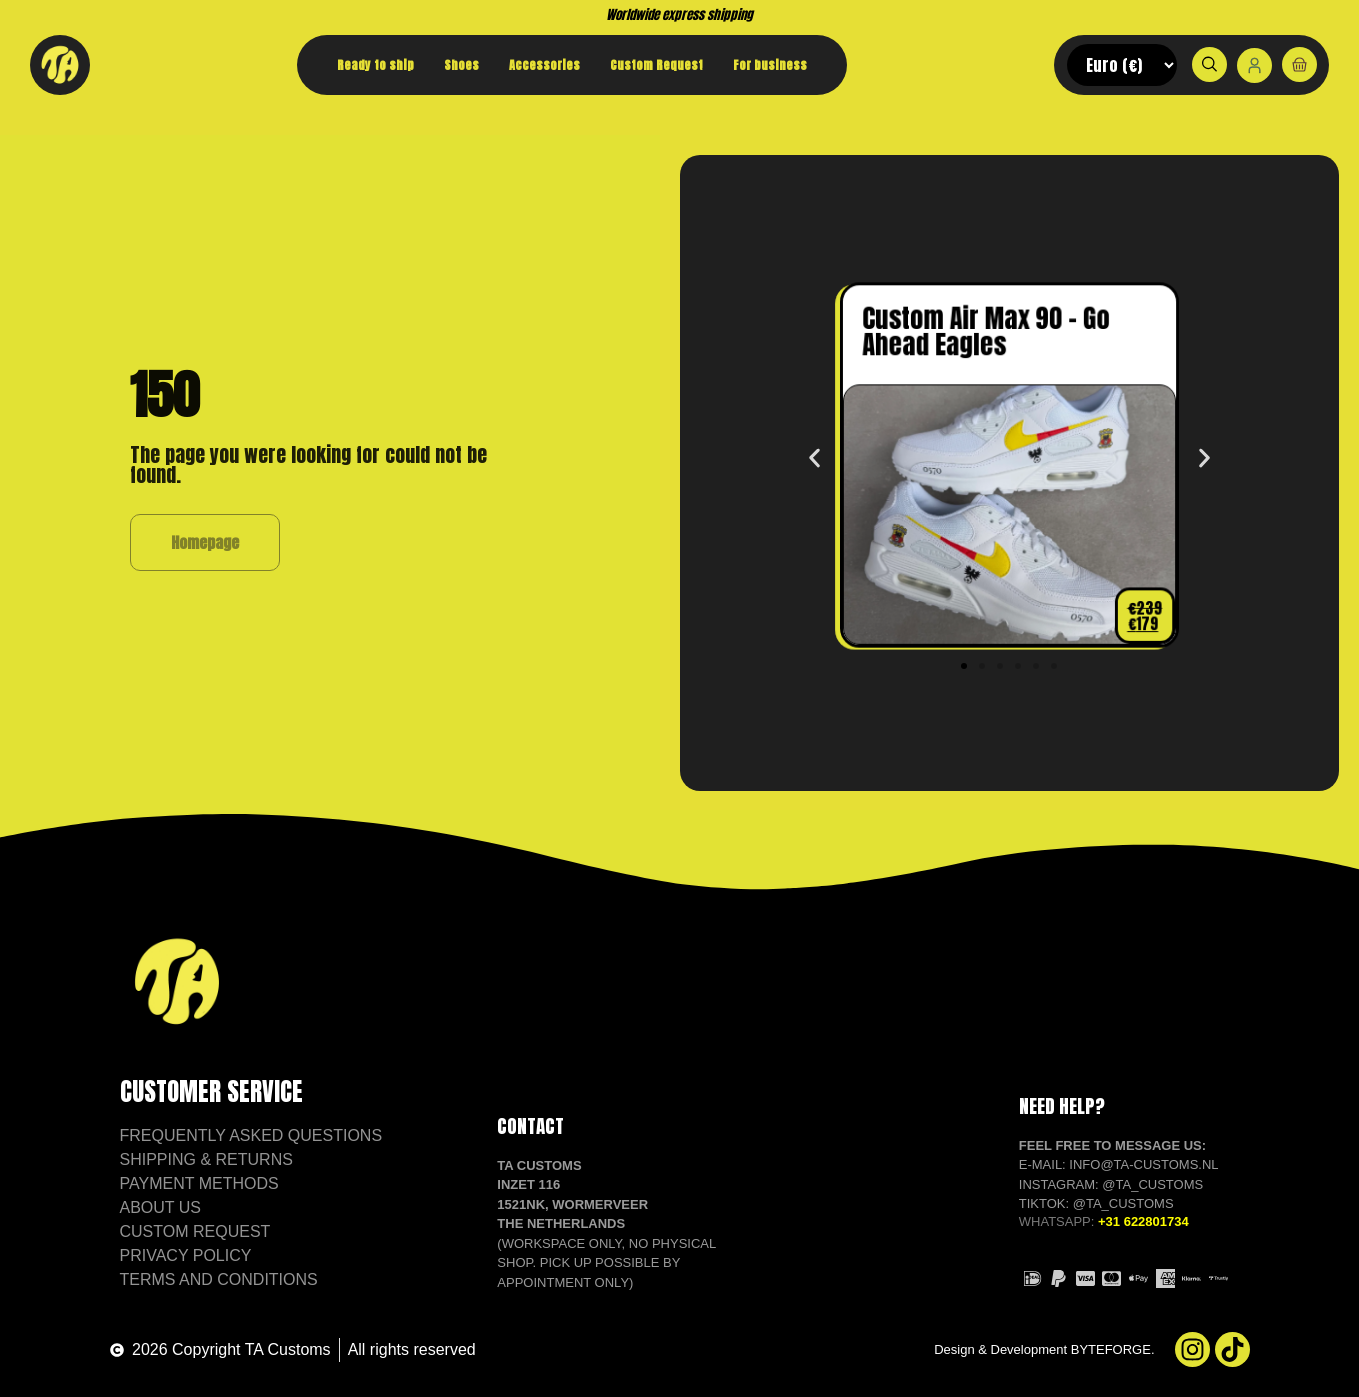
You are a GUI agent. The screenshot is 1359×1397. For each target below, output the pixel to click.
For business (770, 65)
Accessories (544, 65)
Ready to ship (375, 65)
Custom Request (656, 65)
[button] (814, 457)
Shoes (461, 65)
